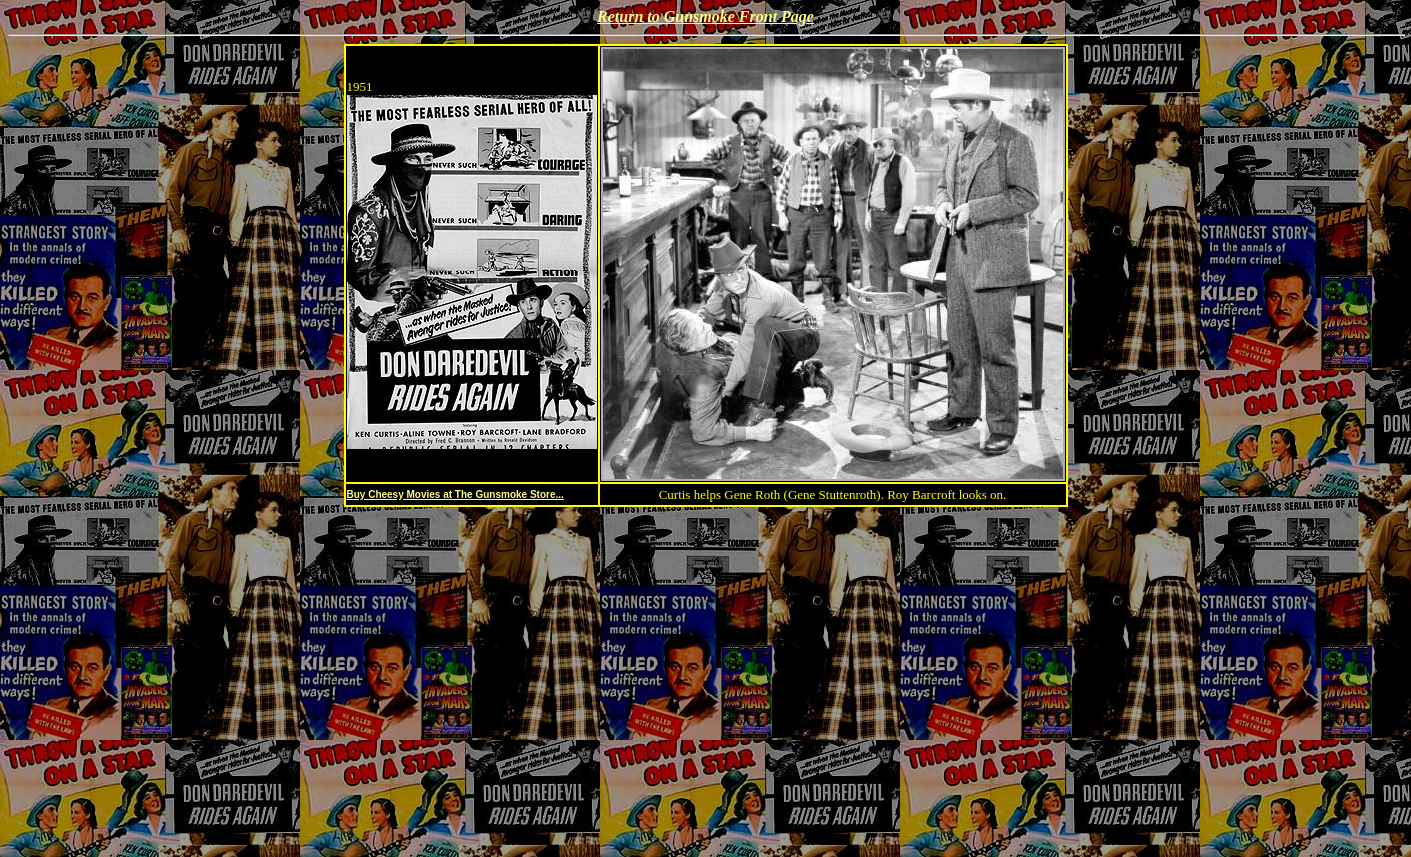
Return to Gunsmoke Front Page (705, 16)
